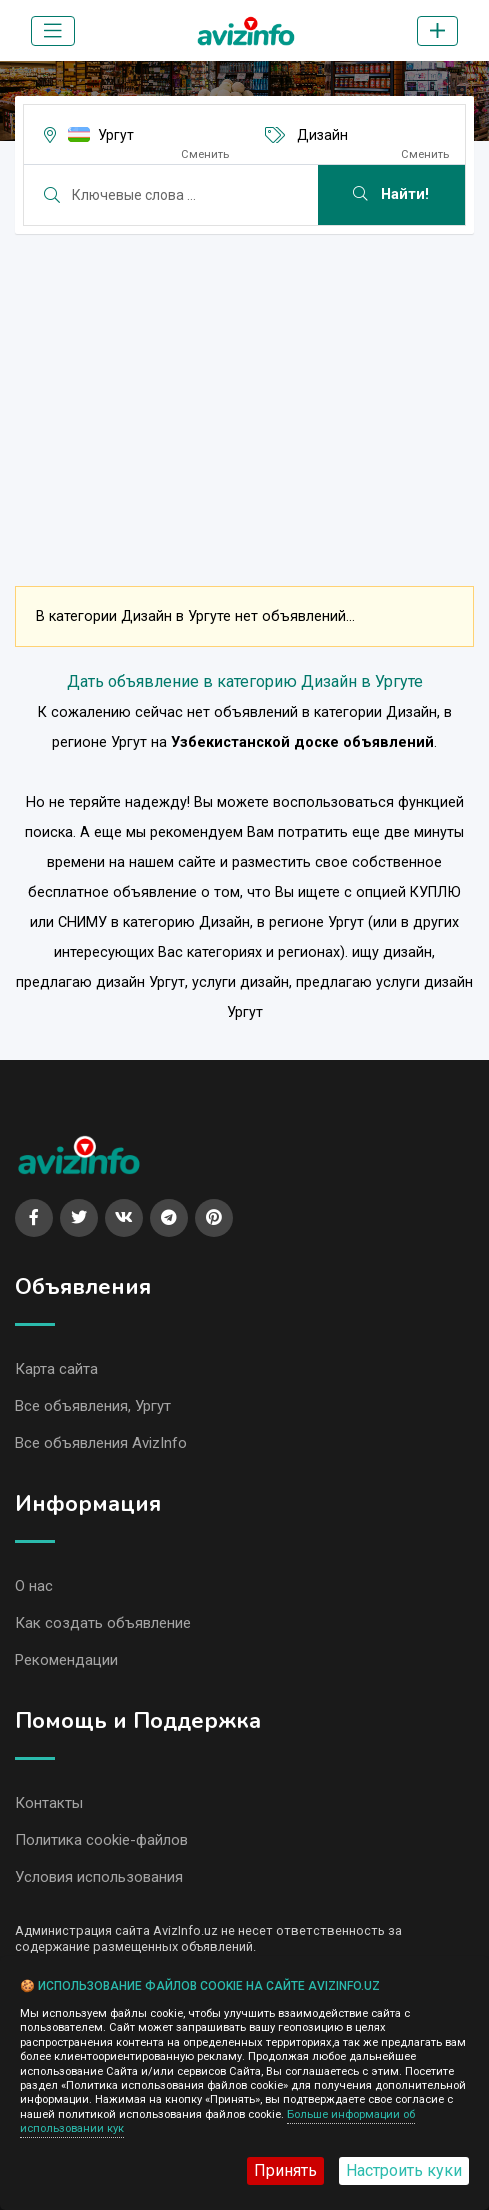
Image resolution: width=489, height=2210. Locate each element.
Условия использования (99, 1877)
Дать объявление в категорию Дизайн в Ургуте (245, 681)
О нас (34, 1586)
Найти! (391, 194)
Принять (285, 2170)
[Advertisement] (244, 390)
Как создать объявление (103, 1623)
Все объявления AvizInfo (101, 1443)
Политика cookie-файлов (101, 1840)
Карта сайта (56, 1369)
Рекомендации (66, 1660)
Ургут (116, 135)
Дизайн (322, 135)
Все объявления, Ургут (93, 1406)
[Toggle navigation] (53, 31)
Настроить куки (404, 2170)
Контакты (49, 1803)
